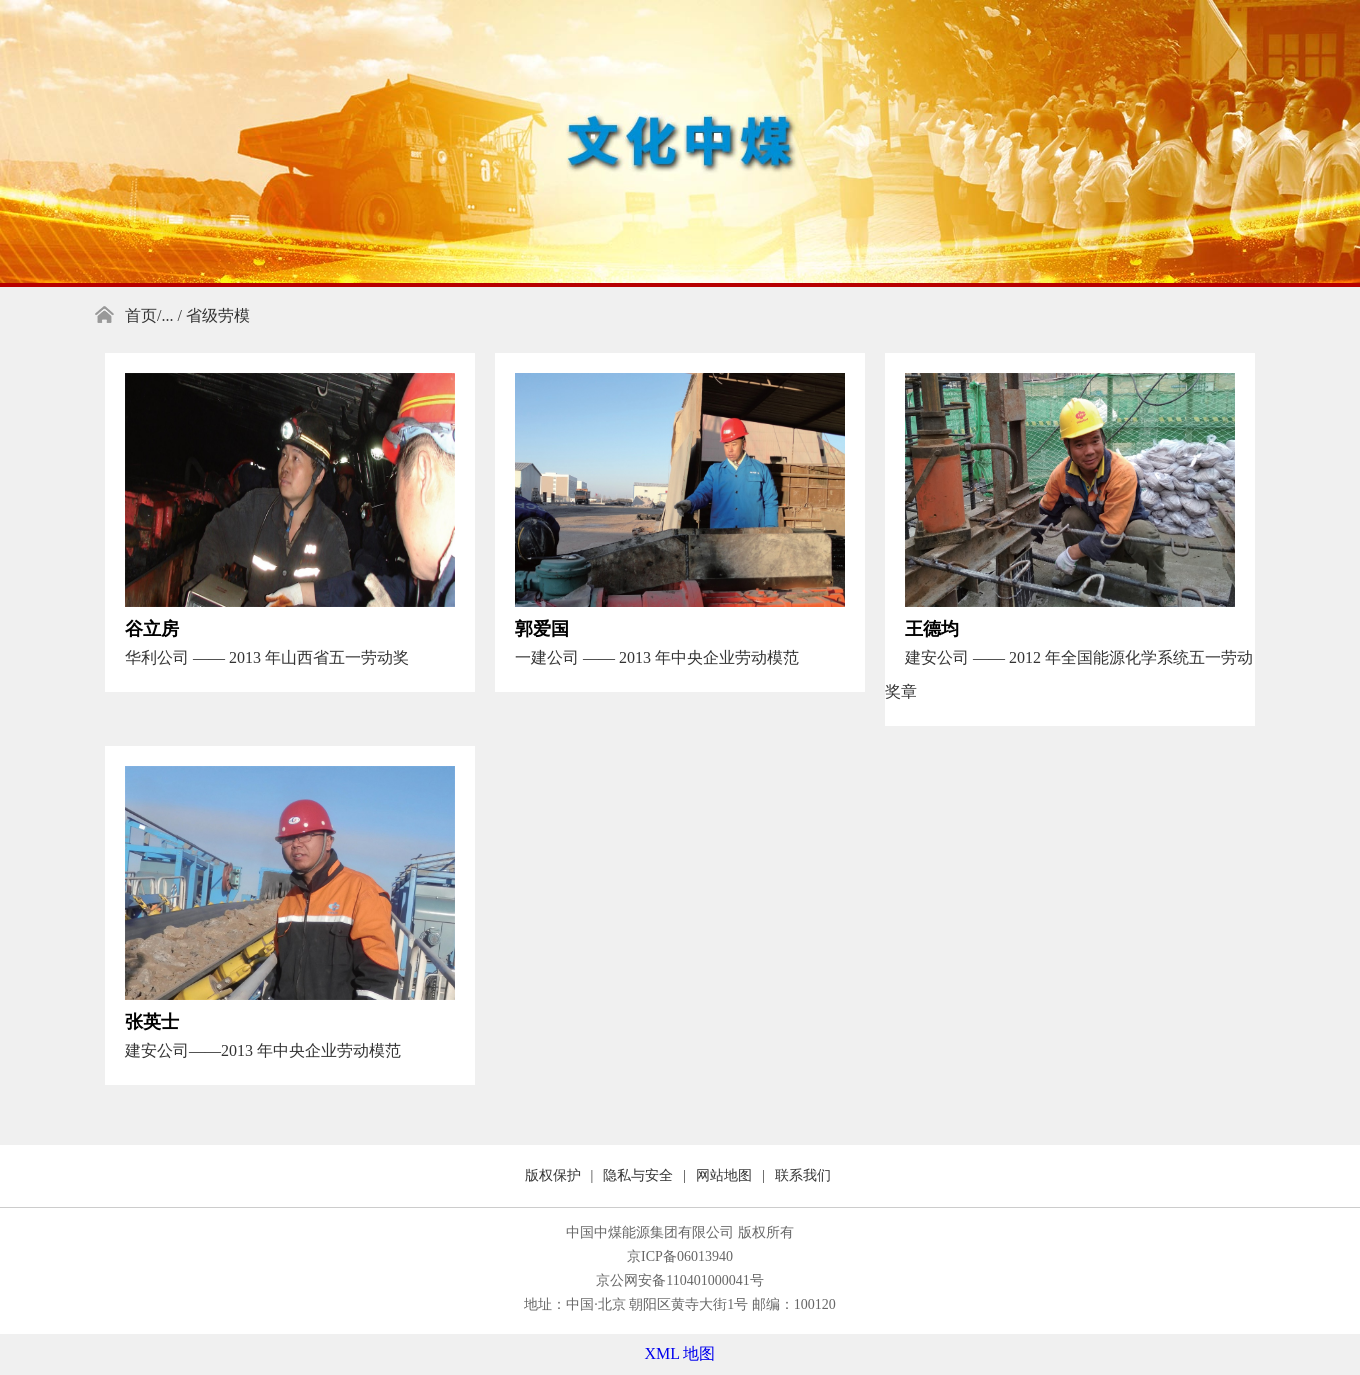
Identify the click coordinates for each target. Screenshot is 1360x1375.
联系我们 (803, 1175)
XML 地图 (680, 1353)
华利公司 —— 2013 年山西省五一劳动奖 (267, 657)
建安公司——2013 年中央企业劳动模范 (263, 1050)
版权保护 (553, 1175)
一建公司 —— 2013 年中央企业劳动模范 (657, 657)
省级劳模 (218, 315)
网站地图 (724, 1175)
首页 (141, 315)
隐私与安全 (638, 1175)
